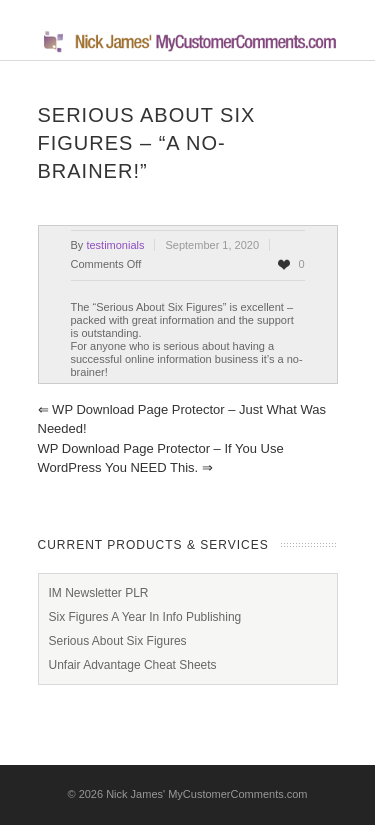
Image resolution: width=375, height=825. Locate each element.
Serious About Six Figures (118, 641)
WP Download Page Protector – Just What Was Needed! (182, 419)
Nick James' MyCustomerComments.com (206, 794)
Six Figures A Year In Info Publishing (145, 617)
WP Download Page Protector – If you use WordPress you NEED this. (161, 458)
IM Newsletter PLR (99, 593)
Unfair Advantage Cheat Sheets (133, 665)
